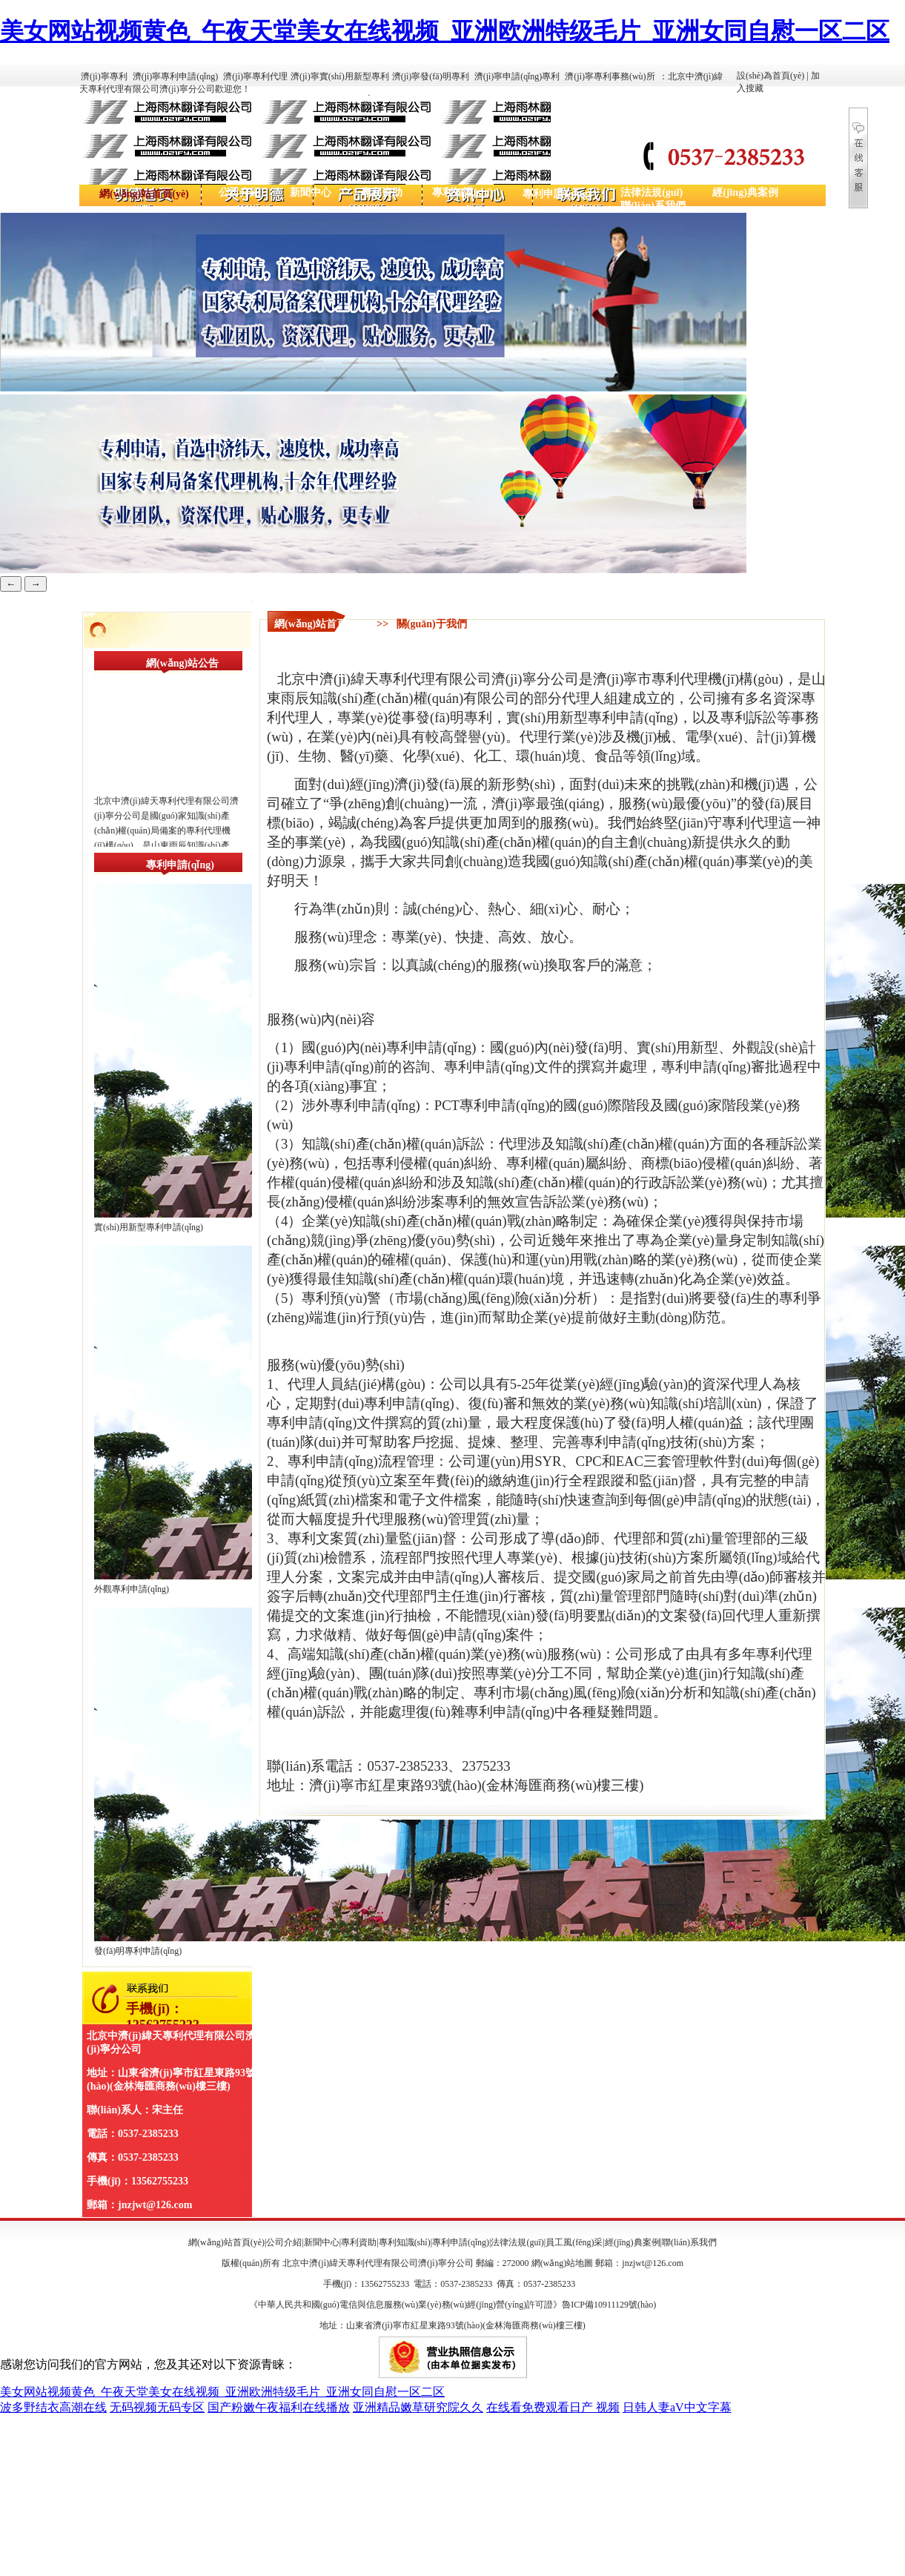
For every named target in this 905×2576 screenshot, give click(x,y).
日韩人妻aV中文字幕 (677, 2407)
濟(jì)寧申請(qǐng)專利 (517, 76)
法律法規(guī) (651, 192)
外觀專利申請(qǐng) (131, 1589)
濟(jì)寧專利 (104, 76)
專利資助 (381, 192)
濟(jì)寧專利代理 (255, 76)
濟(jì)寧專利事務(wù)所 (609, 76)
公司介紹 (239, 192)
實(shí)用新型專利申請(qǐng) (148, 1227)
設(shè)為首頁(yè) (770, 75)
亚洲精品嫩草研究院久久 (418, 2407)
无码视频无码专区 (157, 2407)
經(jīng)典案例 (745, 192)
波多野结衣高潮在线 (53, 2407)
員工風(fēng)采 (574, 2242)
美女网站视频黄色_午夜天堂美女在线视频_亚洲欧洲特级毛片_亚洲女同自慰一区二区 (444, 31)
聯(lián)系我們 (653, 205)
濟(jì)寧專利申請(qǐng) (176, 76)
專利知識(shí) (462, 192)
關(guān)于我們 (432, 624)
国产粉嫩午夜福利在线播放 (279, 2407)
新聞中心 (310, 192)
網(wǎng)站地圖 (562, 2263)
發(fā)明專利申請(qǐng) (138, 1951)
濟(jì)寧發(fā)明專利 (430, 76)
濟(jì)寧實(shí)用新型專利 (340, 76)
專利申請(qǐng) (557, 193)
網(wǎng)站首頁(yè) (144, 193)
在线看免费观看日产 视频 (553, 2407)
